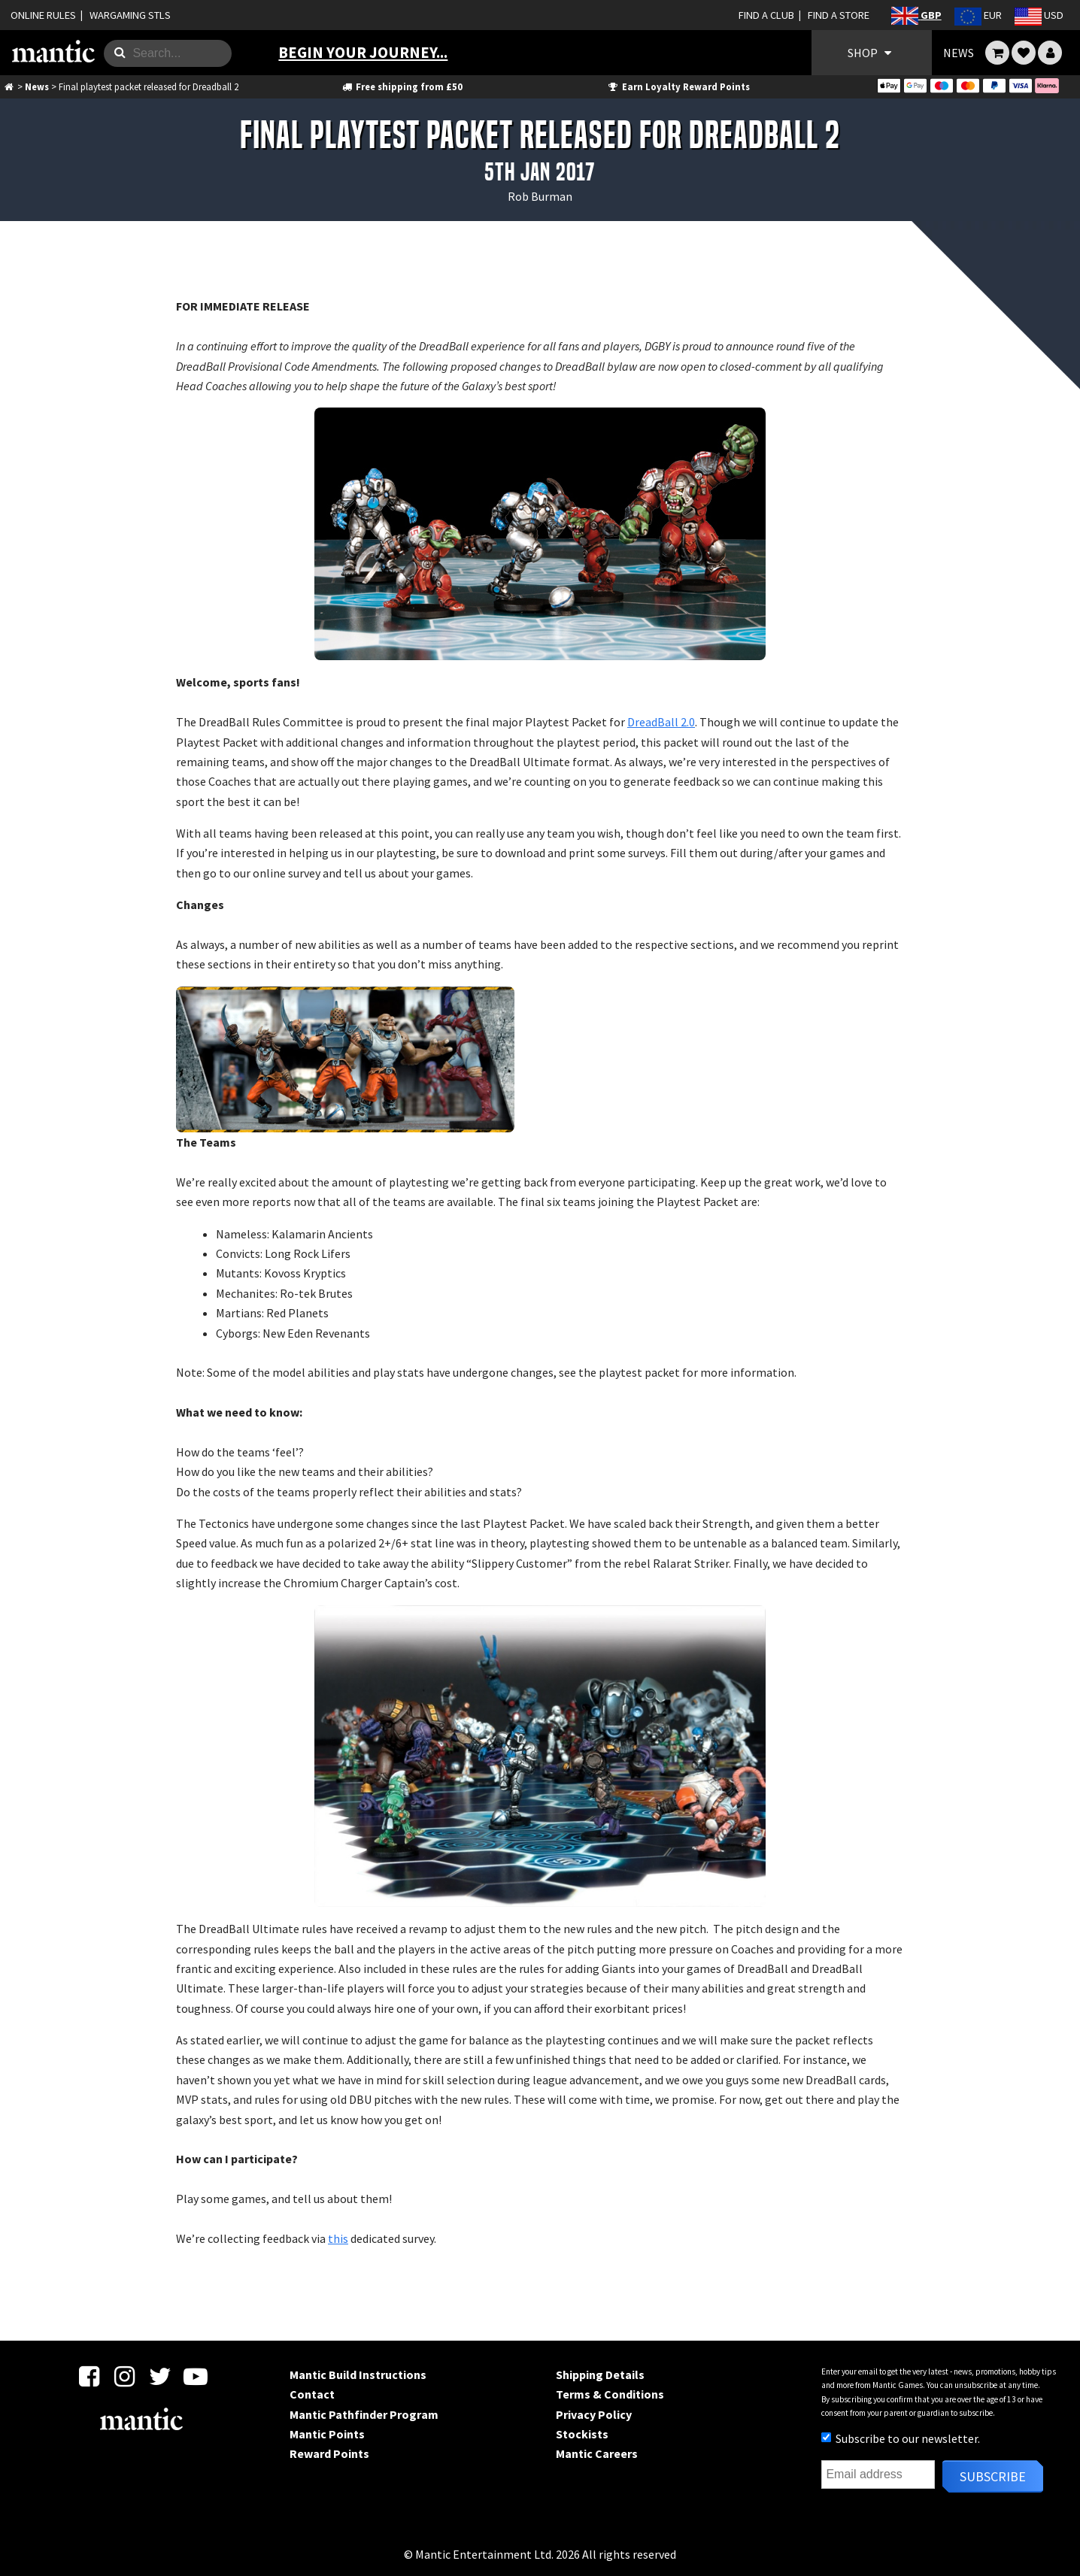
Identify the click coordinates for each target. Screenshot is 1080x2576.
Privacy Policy (594, 2414)
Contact (312, 2394)
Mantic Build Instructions (358, 2374)
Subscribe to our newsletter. (900, 2438)
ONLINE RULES (43, 15)
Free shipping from (401, 86)
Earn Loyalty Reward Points (678, 86)
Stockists (582, 2433)
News (37, 86)
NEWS (958, 52)
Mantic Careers (597, 2453)
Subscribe (993, 2476)
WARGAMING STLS (130, 15)
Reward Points (329, 2453)
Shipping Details (600, 2374)
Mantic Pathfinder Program (364, 2414)
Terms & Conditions (610, 2394)
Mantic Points (327, 2433)
